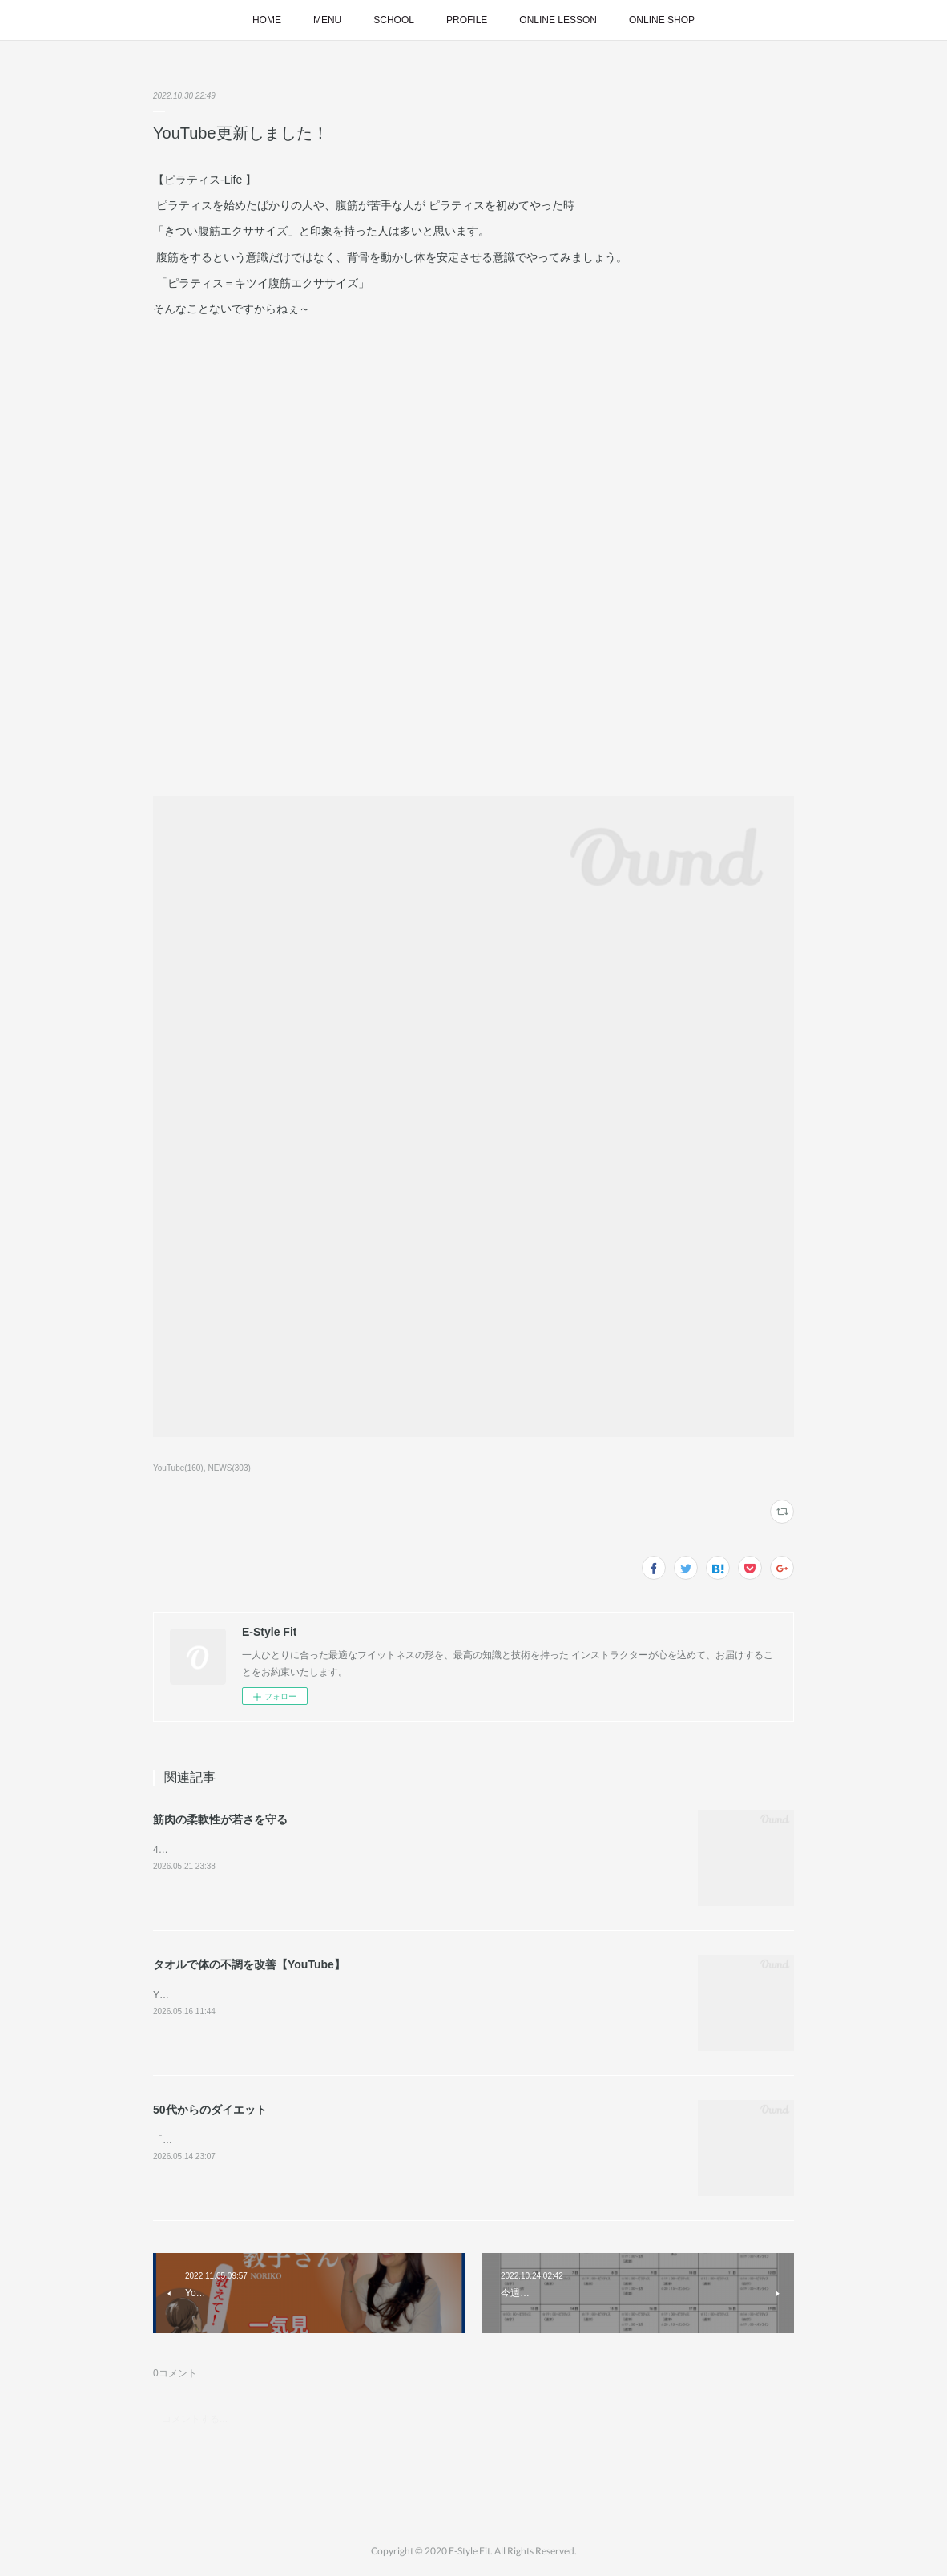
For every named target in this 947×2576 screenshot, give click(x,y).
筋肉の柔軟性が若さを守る (220, 1819)
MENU (327, 20)
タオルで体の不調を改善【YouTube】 (249, 1964)
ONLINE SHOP (662, 20)
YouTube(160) (178, 1468)
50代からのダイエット (210, 2109)
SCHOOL (393, 20)
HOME (266, 20)
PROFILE (466, 20)
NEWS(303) (229, 1468)
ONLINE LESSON (558, 20)
